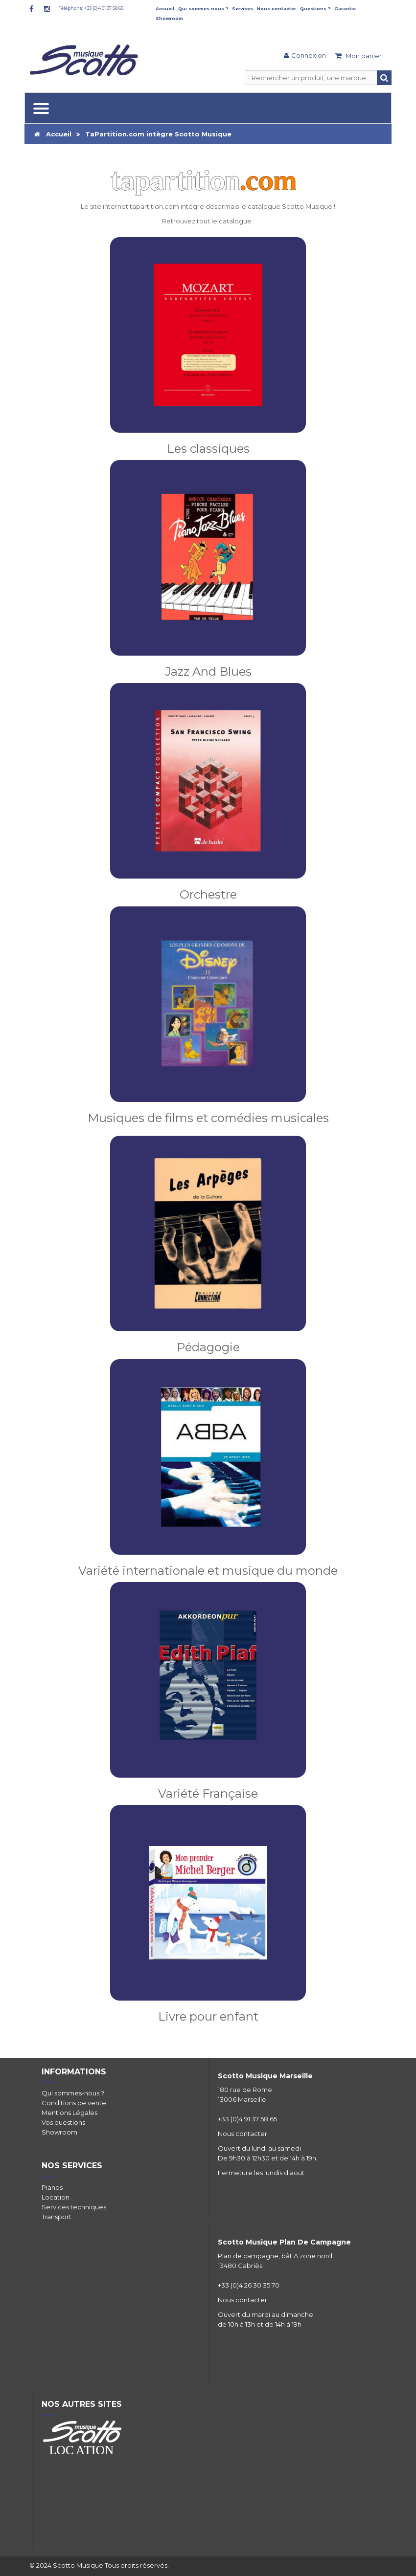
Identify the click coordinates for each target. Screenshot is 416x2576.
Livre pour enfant (208, 2016)
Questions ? (315, 8)
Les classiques (208, 448)
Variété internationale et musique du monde (208, 1570)
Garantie (345, 8)
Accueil (165, 8)
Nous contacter (276, 8)
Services (242, 8)
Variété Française (208, 1793)
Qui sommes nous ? (203, 8)
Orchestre (208, 894)
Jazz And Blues (208, 671)
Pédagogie (208, 1347)
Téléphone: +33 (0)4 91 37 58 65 (91, 8)
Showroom (169, 18)
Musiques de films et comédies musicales (208, 1118)
